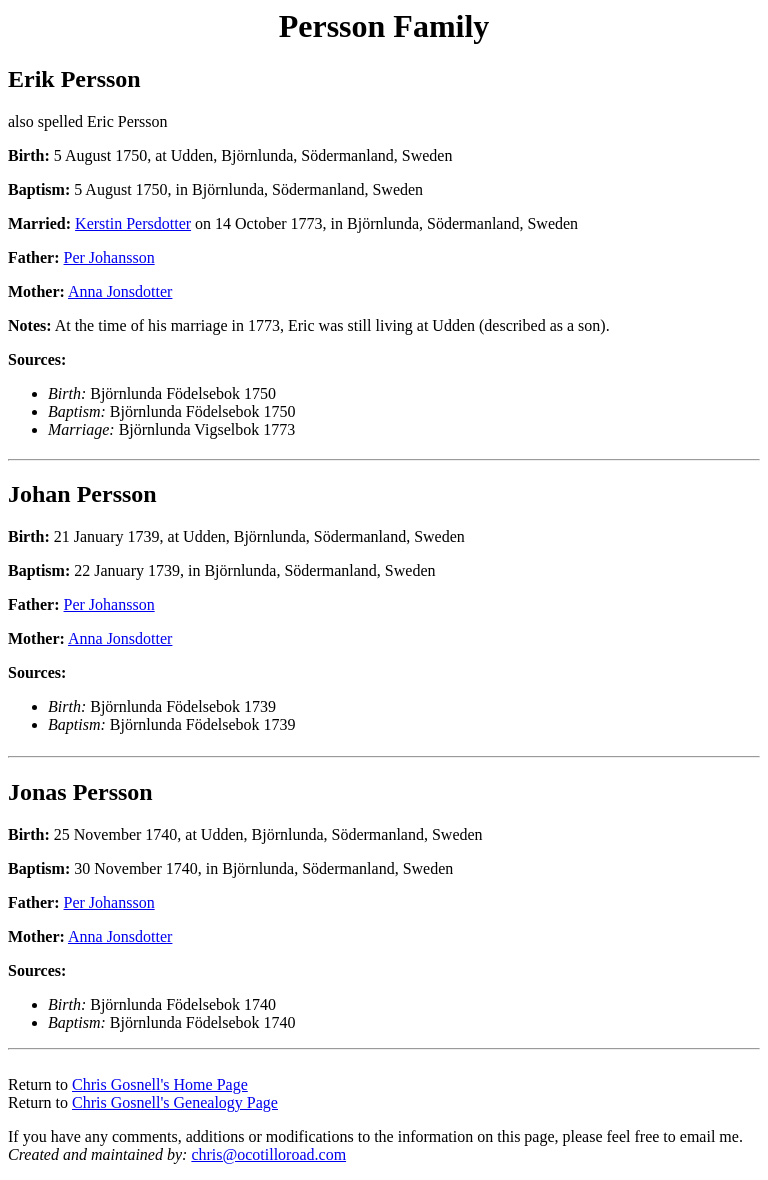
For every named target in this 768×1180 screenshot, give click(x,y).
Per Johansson (109, 257)
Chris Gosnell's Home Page (160, 1084)
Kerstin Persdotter (133, 223)
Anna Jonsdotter (120, 291)
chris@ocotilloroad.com (268, 1154)
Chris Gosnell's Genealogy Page (175, 1102)
